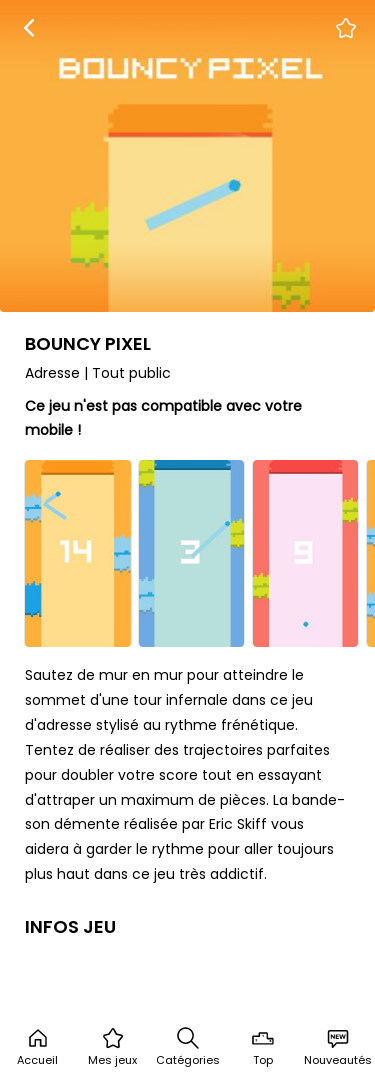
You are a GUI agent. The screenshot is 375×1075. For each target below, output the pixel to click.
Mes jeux (112, 1047)
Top (263, 1047)
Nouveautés (338, 1047)
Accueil (37, 1047)
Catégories (188, 1047)
